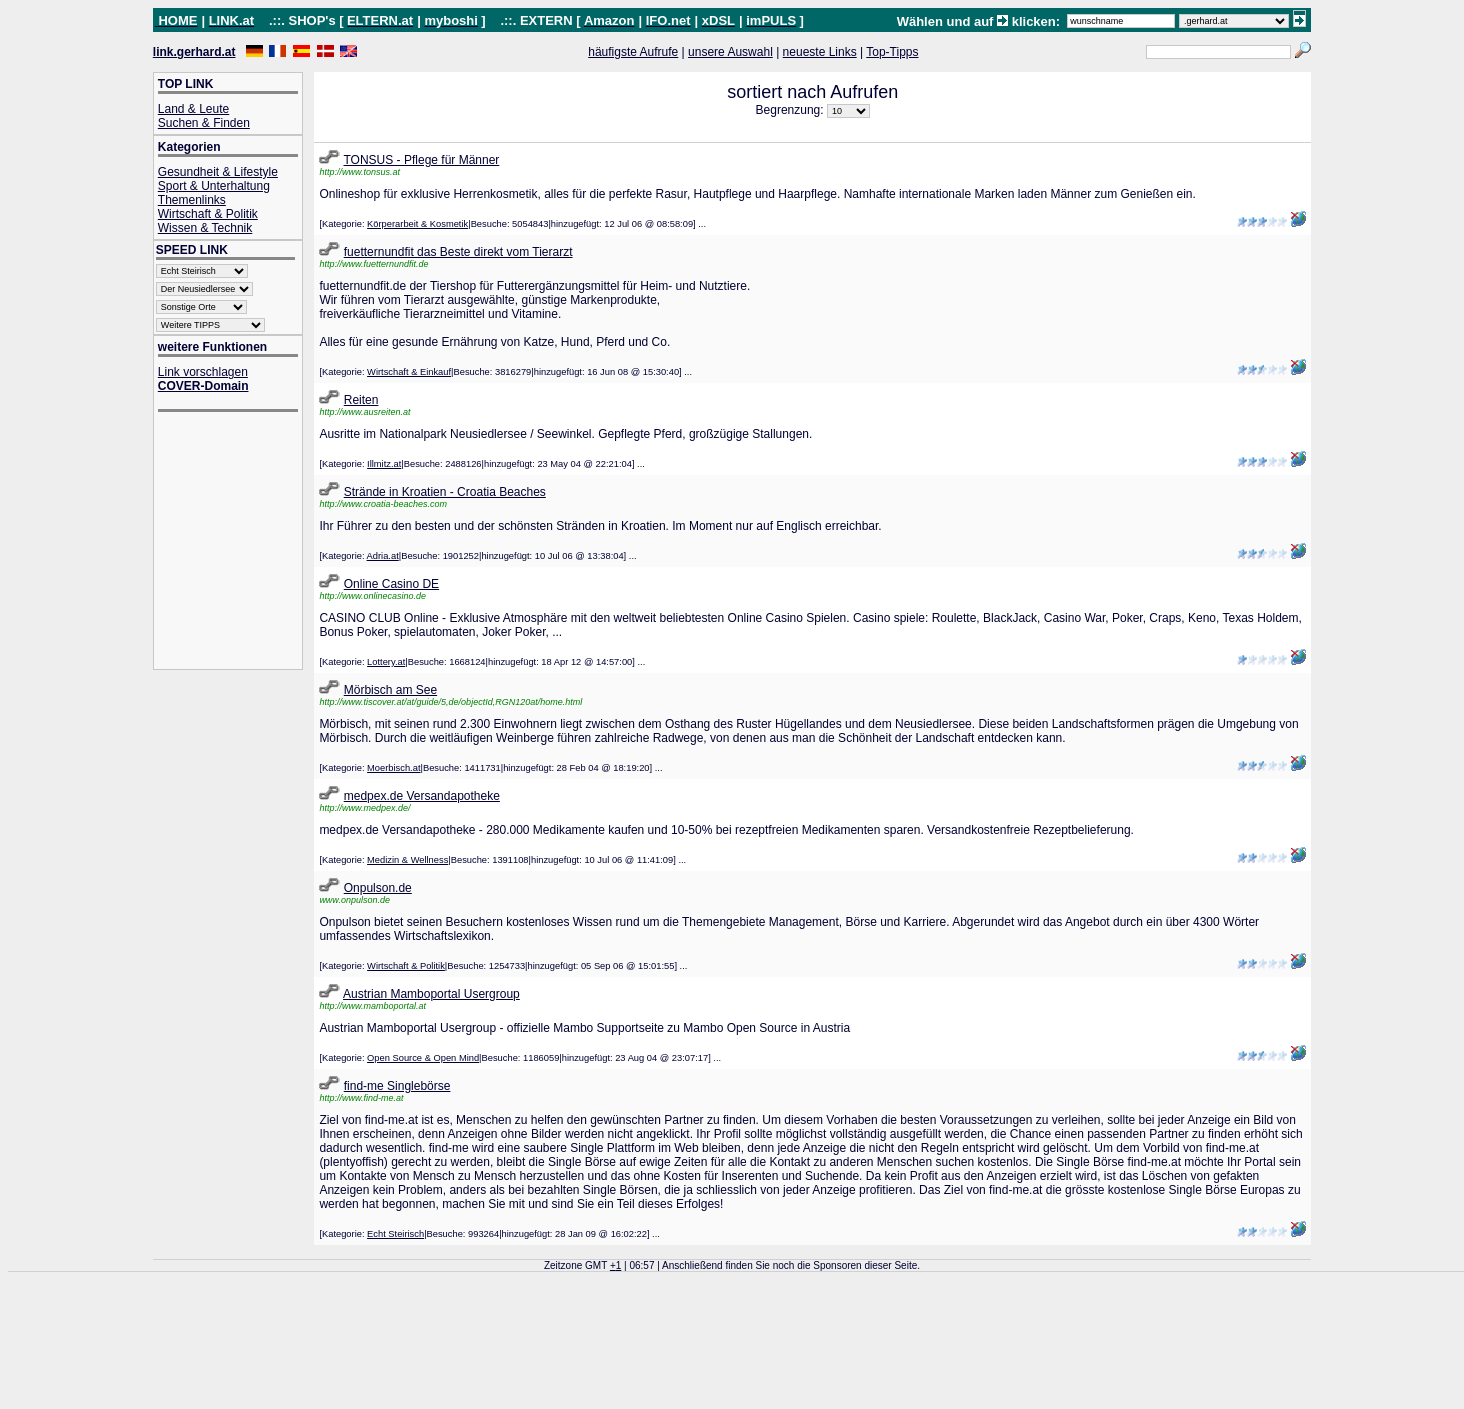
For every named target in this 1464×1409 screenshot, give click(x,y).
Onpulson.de (378, 888)
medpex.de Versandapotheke (422, 796)
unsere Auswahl (730, 52)
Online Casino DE (391, 584)
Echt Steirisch (395, 1234)
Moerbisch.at (393, 768)
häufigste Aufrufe (633, 52)
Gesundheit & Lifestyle (218, 172)
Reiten (361, 400)
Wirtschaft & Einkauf (409, 372)
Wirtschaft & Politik (208, 214)
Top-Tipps (892, 52)
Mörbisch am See (390, 690)
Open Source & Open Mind (423, 1058)
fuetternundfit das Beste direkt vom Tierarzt (458, 252)
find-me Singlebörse (397, 1086)
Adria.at (383, 556)
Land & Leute (193, 109)
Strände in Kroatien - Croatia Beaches (445, 492)
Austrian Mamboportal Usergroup (431, 994)
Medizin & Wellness (407, 860)
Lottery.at (386, 662)
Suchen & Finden (204, 123)
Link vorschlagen (203, 372)
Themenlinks (192, 200)
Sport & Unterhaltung (214, 186)
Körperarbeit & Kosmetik (417, 224)
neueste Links (820, 52)
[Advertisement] (238, 542)
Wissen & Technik (205, 228)
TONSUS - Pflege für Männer (422, 160)
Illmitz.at (384, 464)
